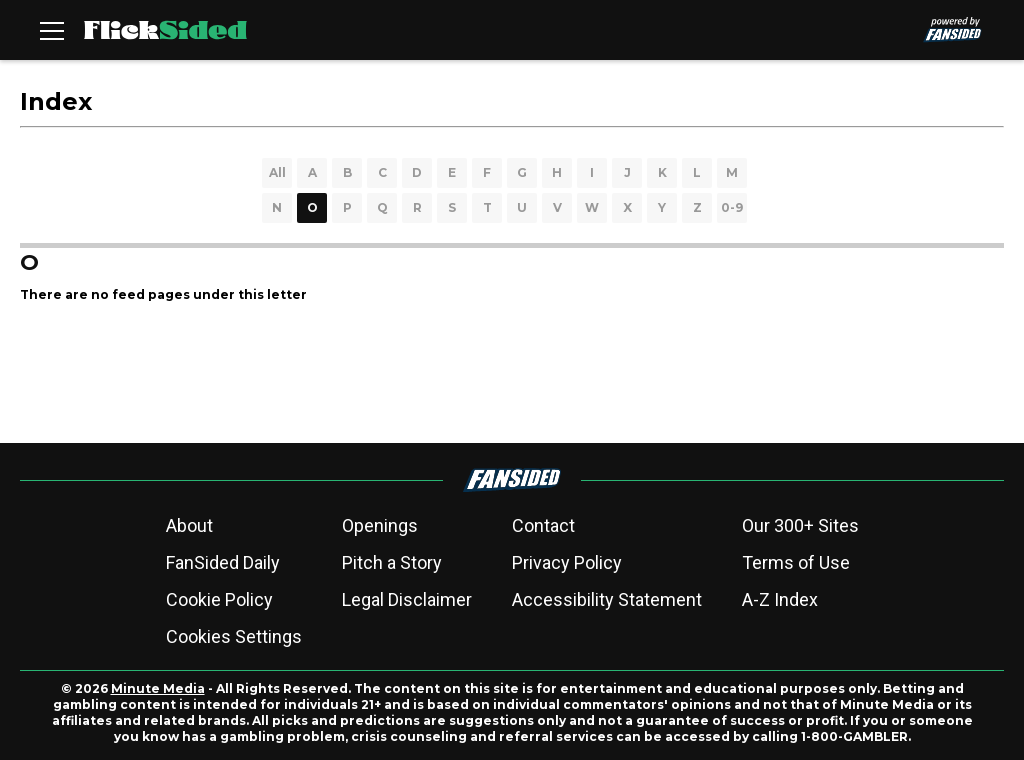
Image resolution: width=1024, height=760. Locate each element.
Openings (380, 525)
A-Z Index (780, 599)
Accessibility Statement (607, 599)
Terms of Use (796, 562)
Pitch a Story (392, 562)
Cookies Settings (234, 636)
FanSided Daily (223, 562)
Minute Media (158, 688)
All (277, 172)
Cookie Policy (219, 599)
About (189, 525)
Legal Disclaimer (407, 599)
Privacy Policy (567, 562)
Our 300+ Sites (800, 525)
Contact (543, 525)
